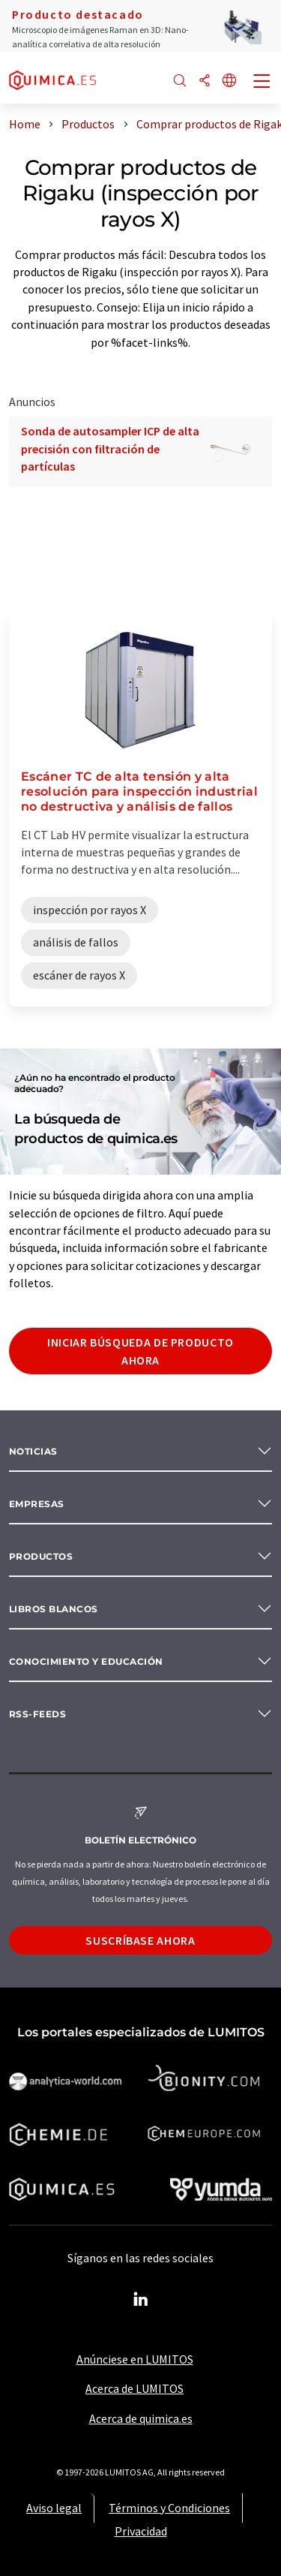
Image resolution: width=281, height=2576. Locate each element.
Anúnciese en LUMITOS (134, 2359)
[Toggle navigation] (262, 82)
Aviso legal (54, 2507)
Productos (41, 1556)
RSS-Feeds (37, 1714)
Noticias (33, 1451)
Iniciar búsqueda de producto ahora (140, 1351)
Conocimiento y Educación (86, 1661)
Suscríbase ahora (140, 1940)
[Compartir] (204, 81)
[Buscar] (179, 81)
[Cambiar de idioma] (229, 81)
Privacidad (141, 2530)
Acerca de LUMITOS (134, 2388)
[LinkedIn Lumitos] (140, 2299)
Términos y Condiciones (169, 2507)
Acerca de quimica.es (141, 2418)
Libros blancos (53, 1609)
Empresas (36, 1503)
